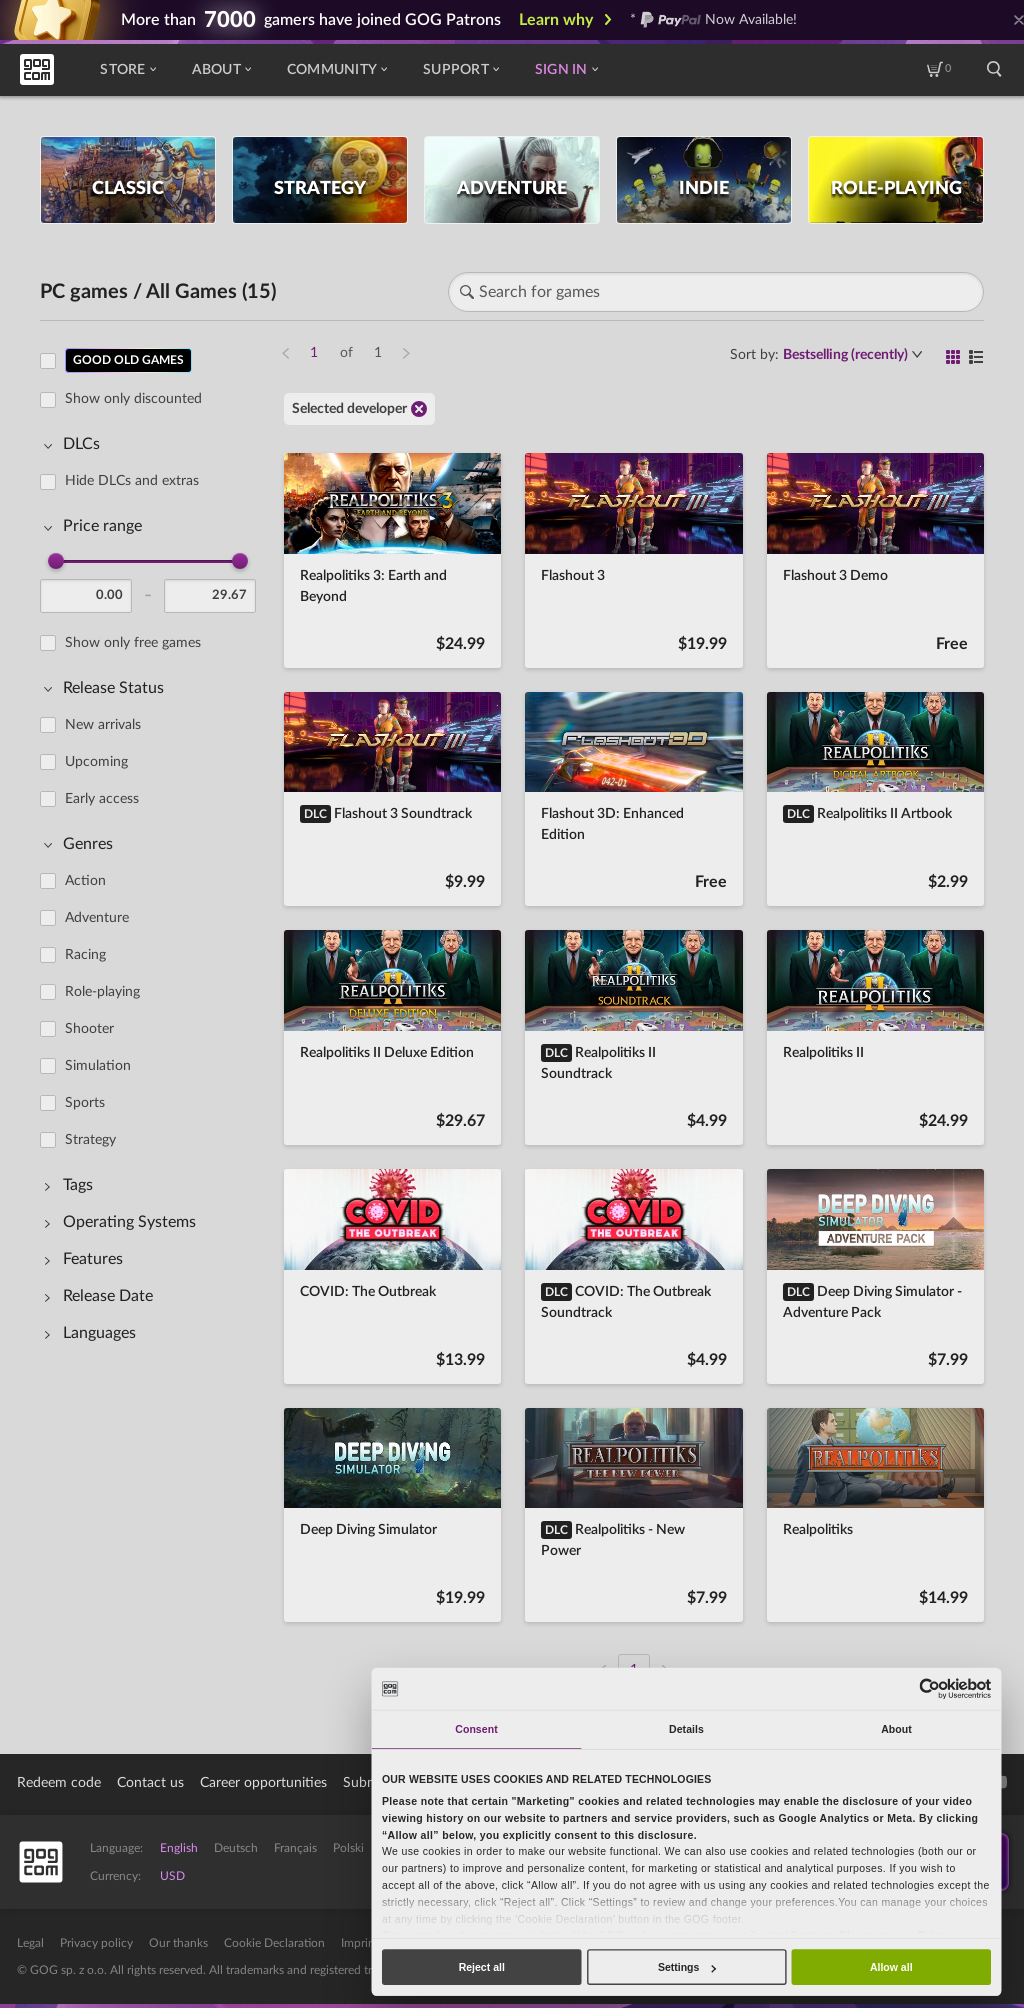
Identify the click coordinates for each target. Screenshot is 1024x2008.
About (221, 70)
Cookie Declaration (274, 1943)
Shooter (89, 1029)
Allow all (891, 1967)
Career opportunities (263, 1783)
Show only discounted (133, 399)
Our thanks (178, 1943)
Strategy (90, 1140)
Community (337, 70)
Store (127, 70)
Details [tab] (686, 1729)
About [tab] (896, 1729)
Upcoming (96, 762)
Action (85, 881)
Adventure (97, 918)
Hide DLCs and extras (132, 481)
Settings (687, 1967)
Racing (85, 955)
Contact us (150, 1783)
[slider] (56, 561)
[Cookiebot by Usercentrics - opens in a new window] (930, 1688)
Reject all (482, 1967)
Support (461, 70)
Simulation (98, 1066)
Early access (102, 799)
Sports (85, 1103)
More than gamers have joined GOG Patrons (311, 20)
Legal (30, 1943)
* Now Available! (713, 20)
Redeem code (59, 1783)
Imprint (360, 1943)
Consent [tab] (476, 1729)
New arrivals (103, 725)
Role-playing (102, 992)
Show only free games (133, 643)
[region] (154, 1003)
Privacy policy (96, 1943)
